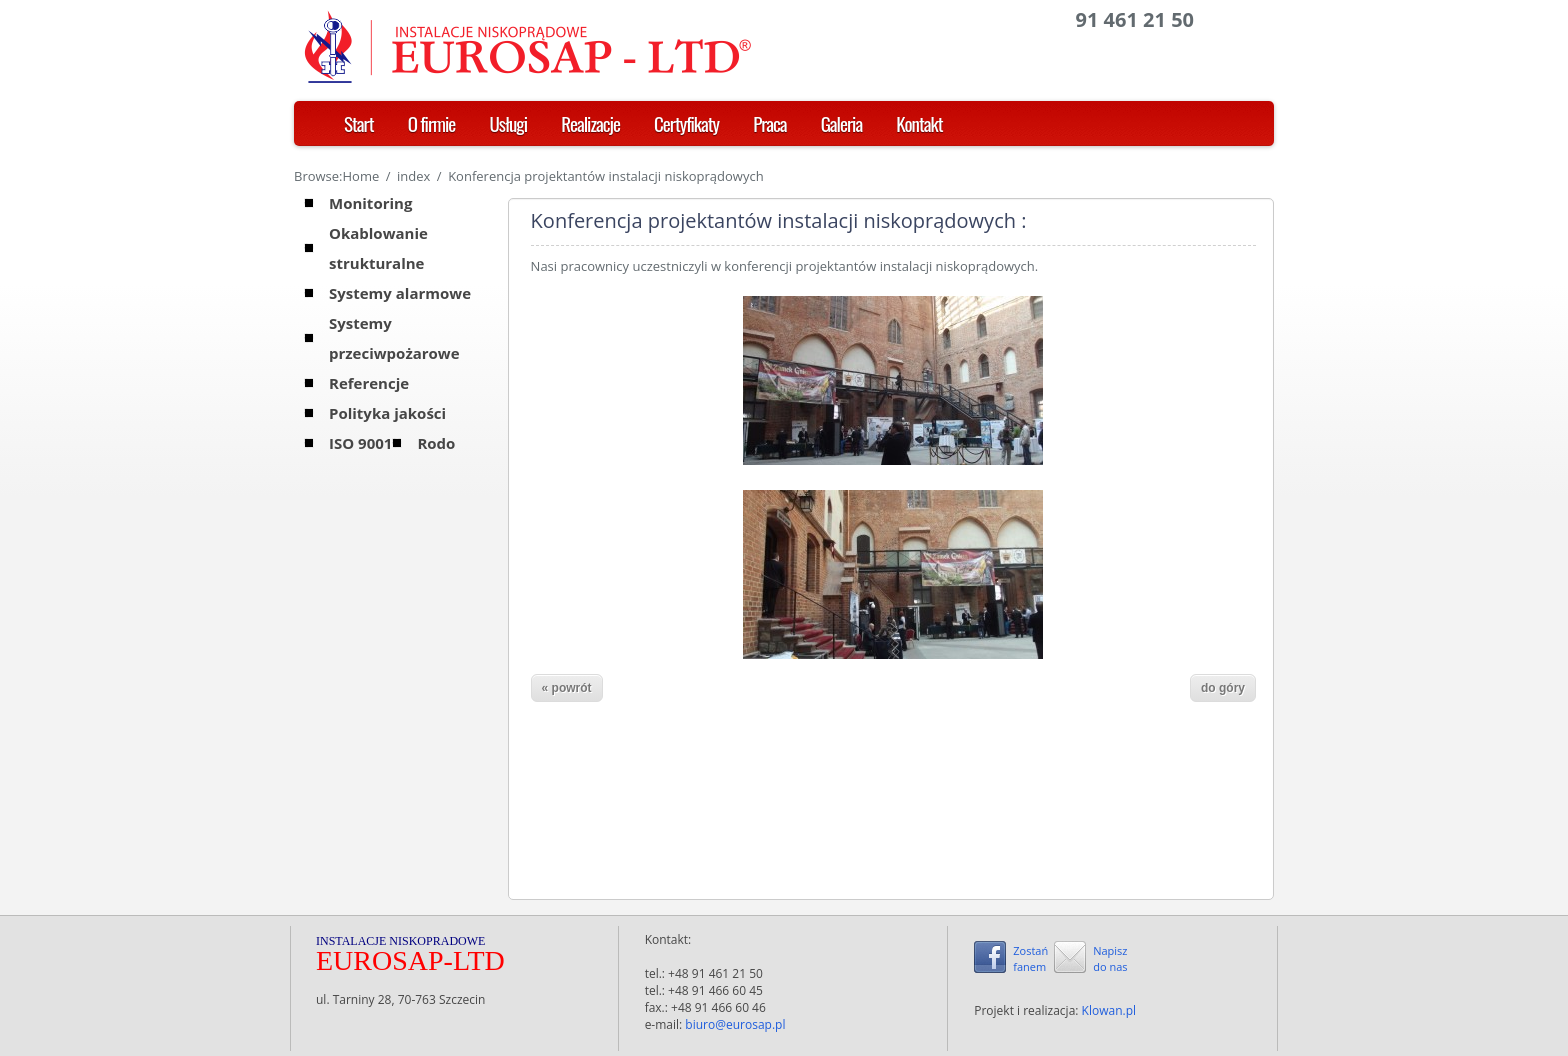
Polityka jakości (387, 413)
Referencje (369, 383)
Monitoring (370, 203)
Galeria (842, 123)
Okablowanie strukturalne (378, 248)
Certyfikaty (686, 123)
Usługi (508, 123)
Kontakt (919, 123)
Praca (769, 123)
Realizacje (590, 123)
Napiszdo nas (1110, 958)
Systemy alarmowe (400, 293)
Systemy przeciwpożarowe (394, 338)
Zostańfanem (1030, 958)
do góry (1223, 688)
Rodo (436, 443)
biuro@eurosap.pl (735, 1024)
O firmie (432, 123)
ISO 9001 (360, 443)
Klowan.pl (1109, 1010)
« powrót (567, 688)
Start (359, 123)
